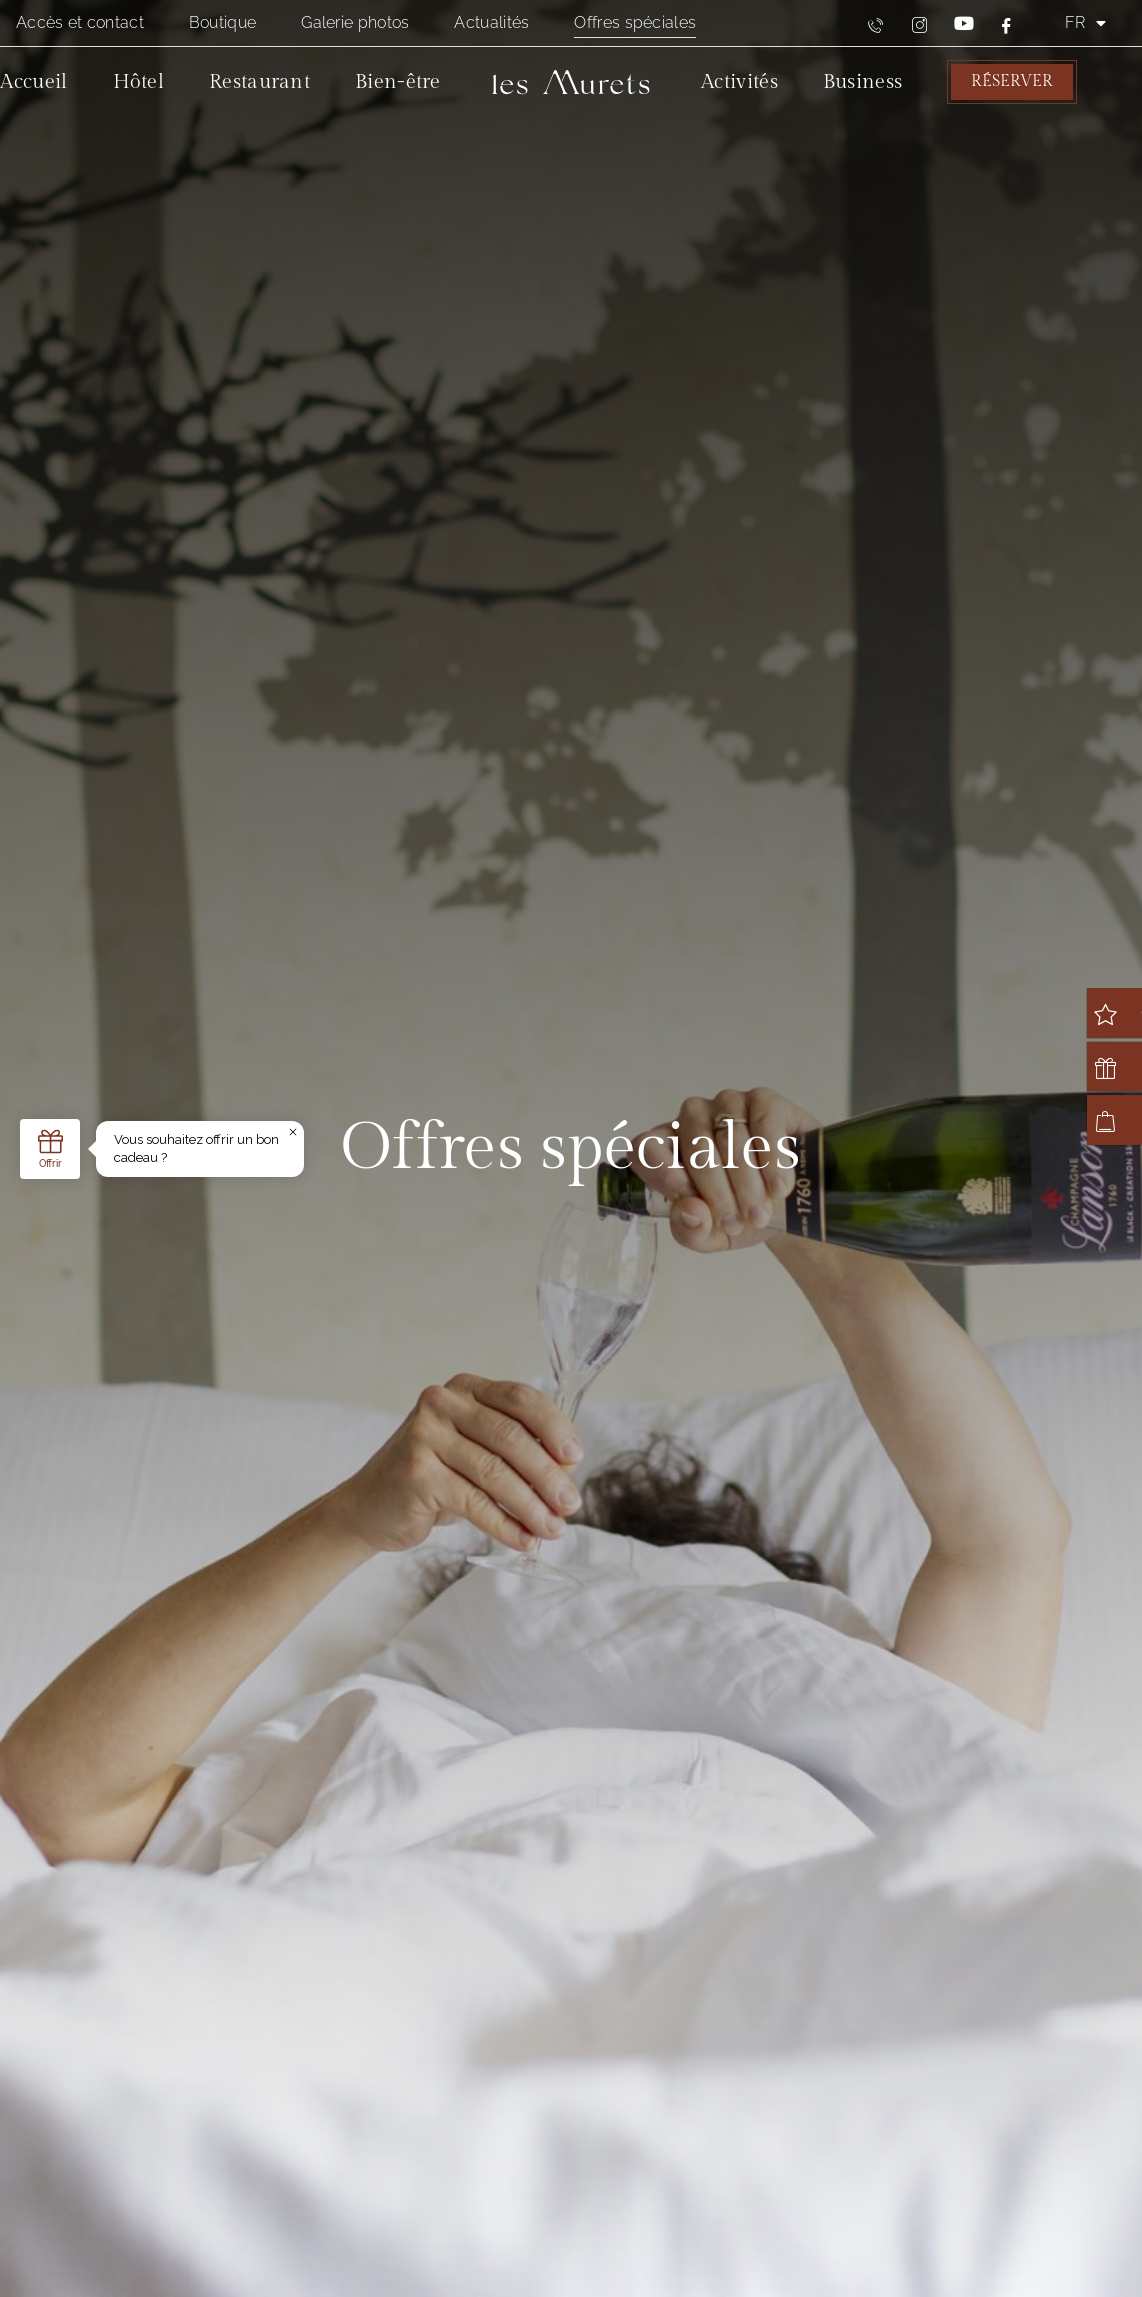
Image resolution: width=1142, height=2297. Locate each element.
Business (862, 82)
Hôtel (139, 82)
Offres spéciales (635, 22)
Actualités (491, 22)
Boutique (222, 22)
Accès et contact (80, 22)
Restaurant (259, 82)
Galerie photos (355, 22)
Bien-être (398, 82)
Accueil (33, 82)
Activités (739, 82)
